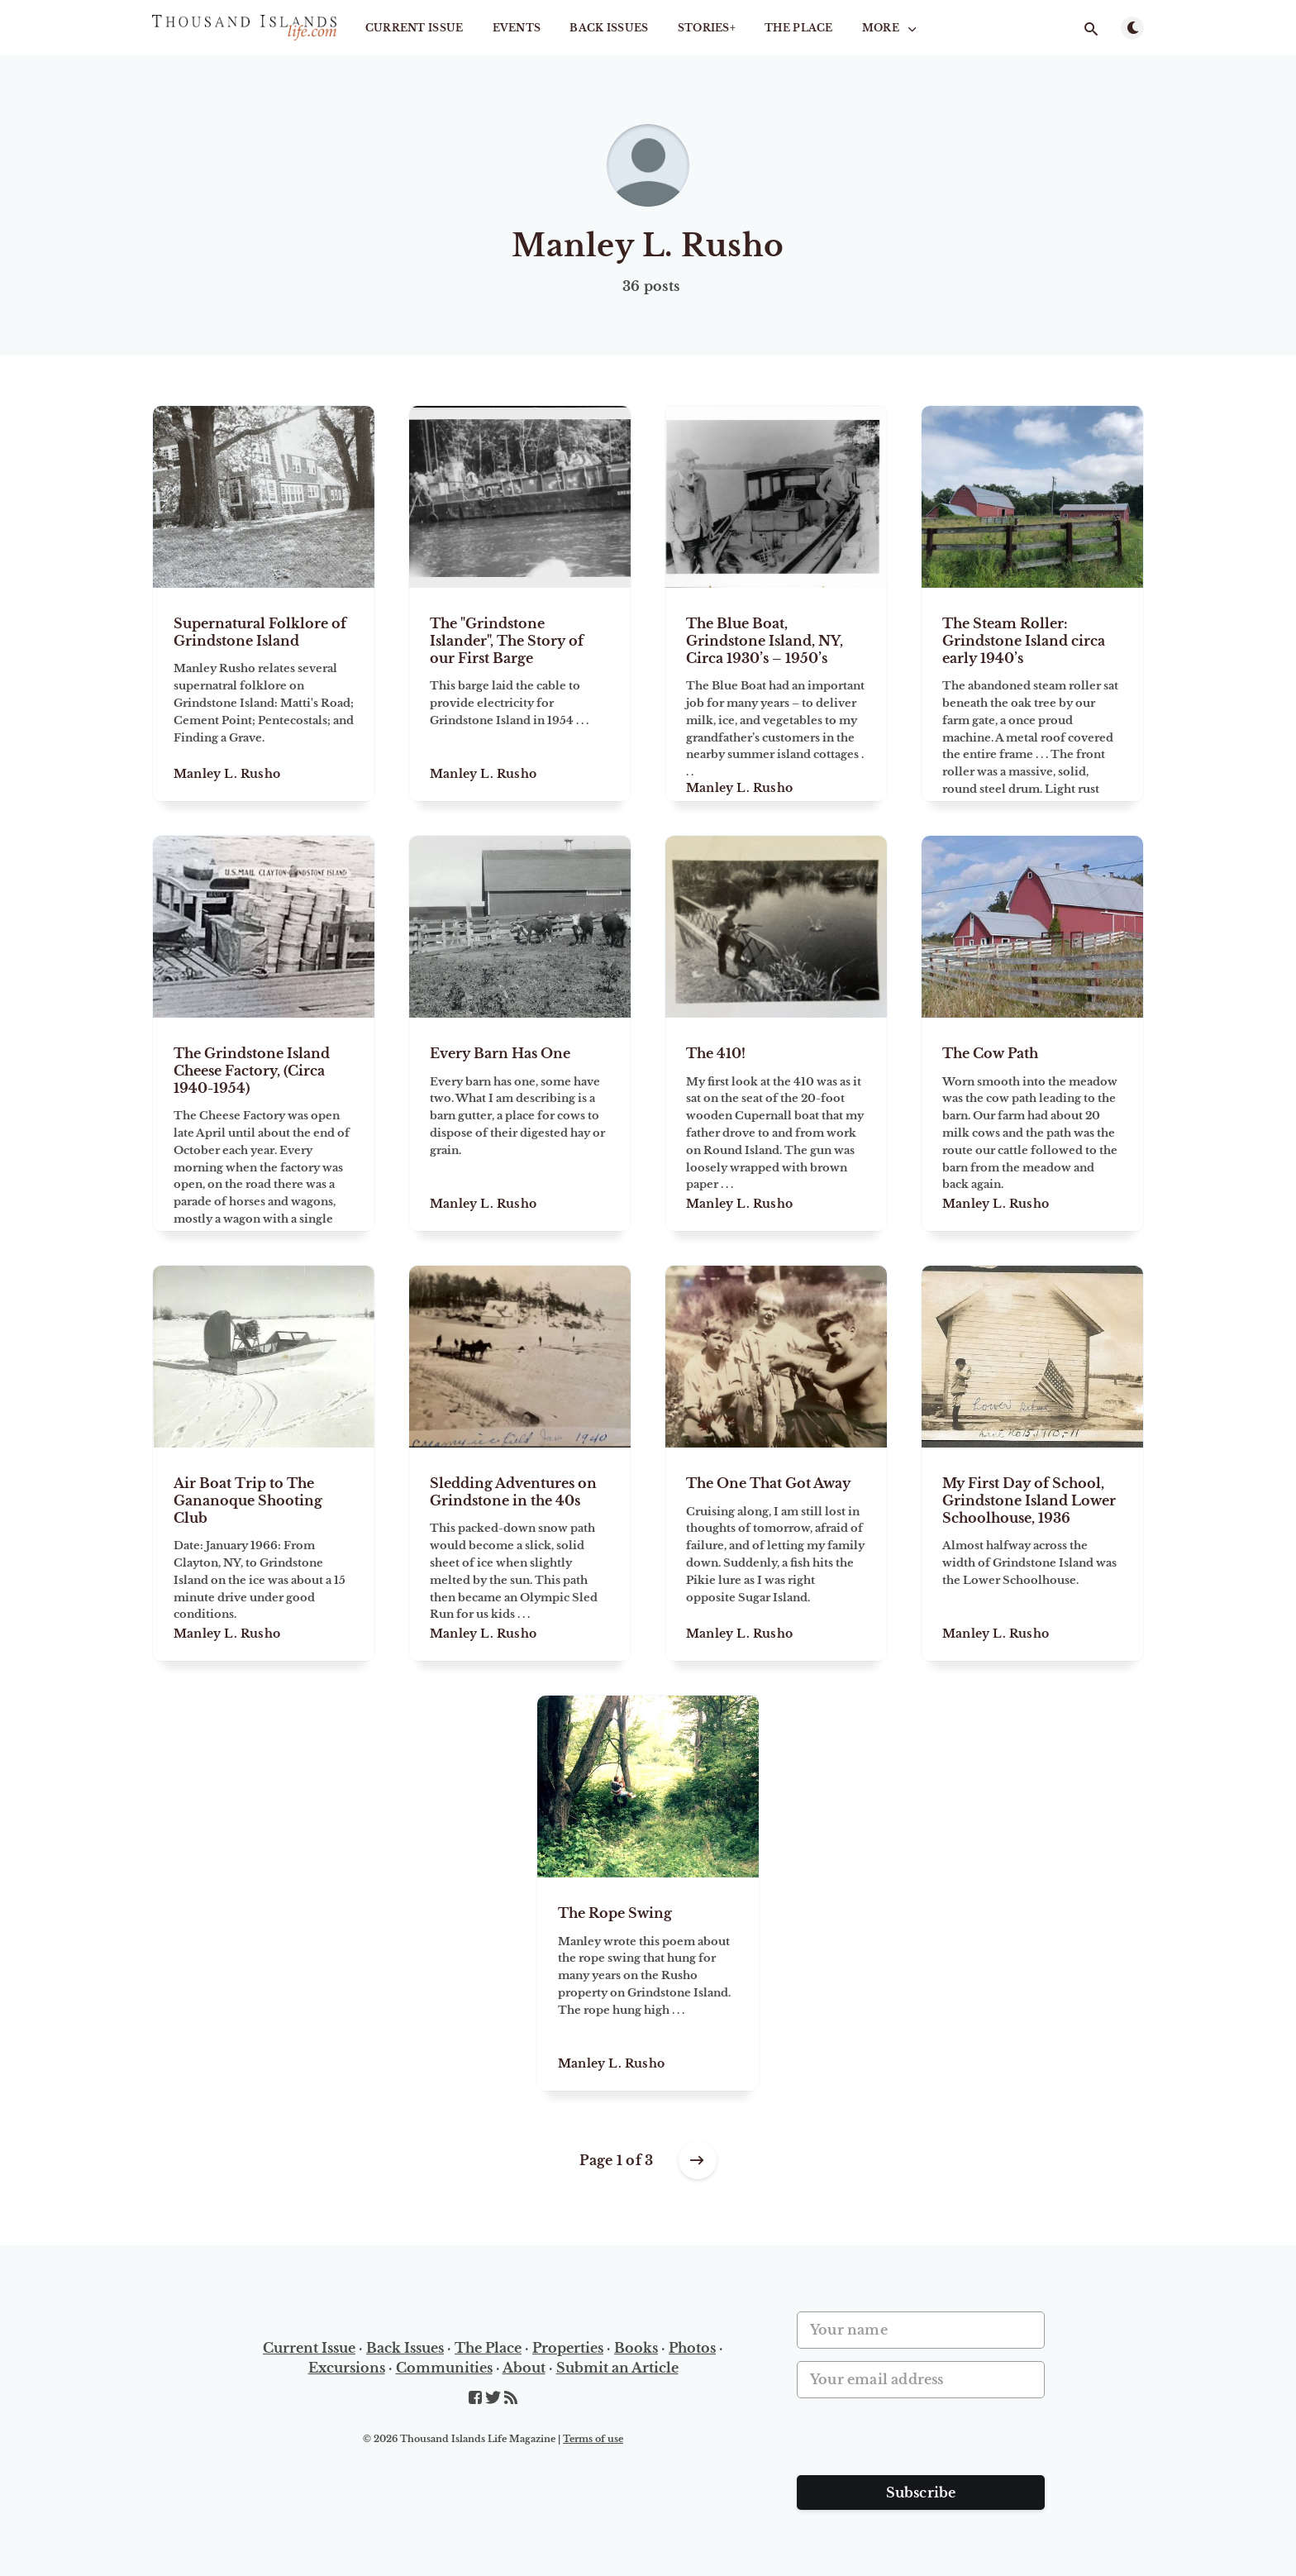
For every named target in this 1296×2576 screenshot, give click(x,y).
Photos (692, 2348)
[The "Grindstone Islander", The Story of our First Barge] (520, 694)
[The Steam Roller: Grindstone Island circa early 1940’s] (1032, 694)
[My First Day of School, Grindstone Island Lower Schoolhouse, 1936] (1032, 1554)
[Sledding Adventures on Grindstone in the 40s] (520, 1554)
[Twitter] (494, 2398)
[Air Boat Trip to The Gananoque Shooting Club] (263, 1554)
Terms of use (593, 2439)
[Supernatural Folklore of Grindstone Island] (263, 694)
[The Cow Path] (1032, 1124)
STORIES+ (707, 27)
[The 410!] (776, 1124)
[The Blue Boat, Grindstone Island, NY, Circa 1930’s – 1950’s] (776, 694)
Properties (567, 2348)
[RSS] (510, 2398)
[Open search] (1091, 29)
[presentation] (922, 2443)
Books (636, 2348)
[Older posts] (698, 2160)
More (891, 28)
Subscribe (921, 2492)
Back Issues (608, 27)
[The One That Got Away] (776, 1554)
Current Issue (414, 27)
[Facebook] (477, 2398)
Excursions (346, 2367)
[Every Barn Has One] (520, 1124)
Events (517, 27)
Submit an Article (617, 2367)
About (524, 2367)
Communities (444, 2367)
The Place (799, 27)
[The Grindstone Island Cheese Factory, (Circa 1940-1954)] (263, 1124)
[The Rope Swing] (648, 1984)
